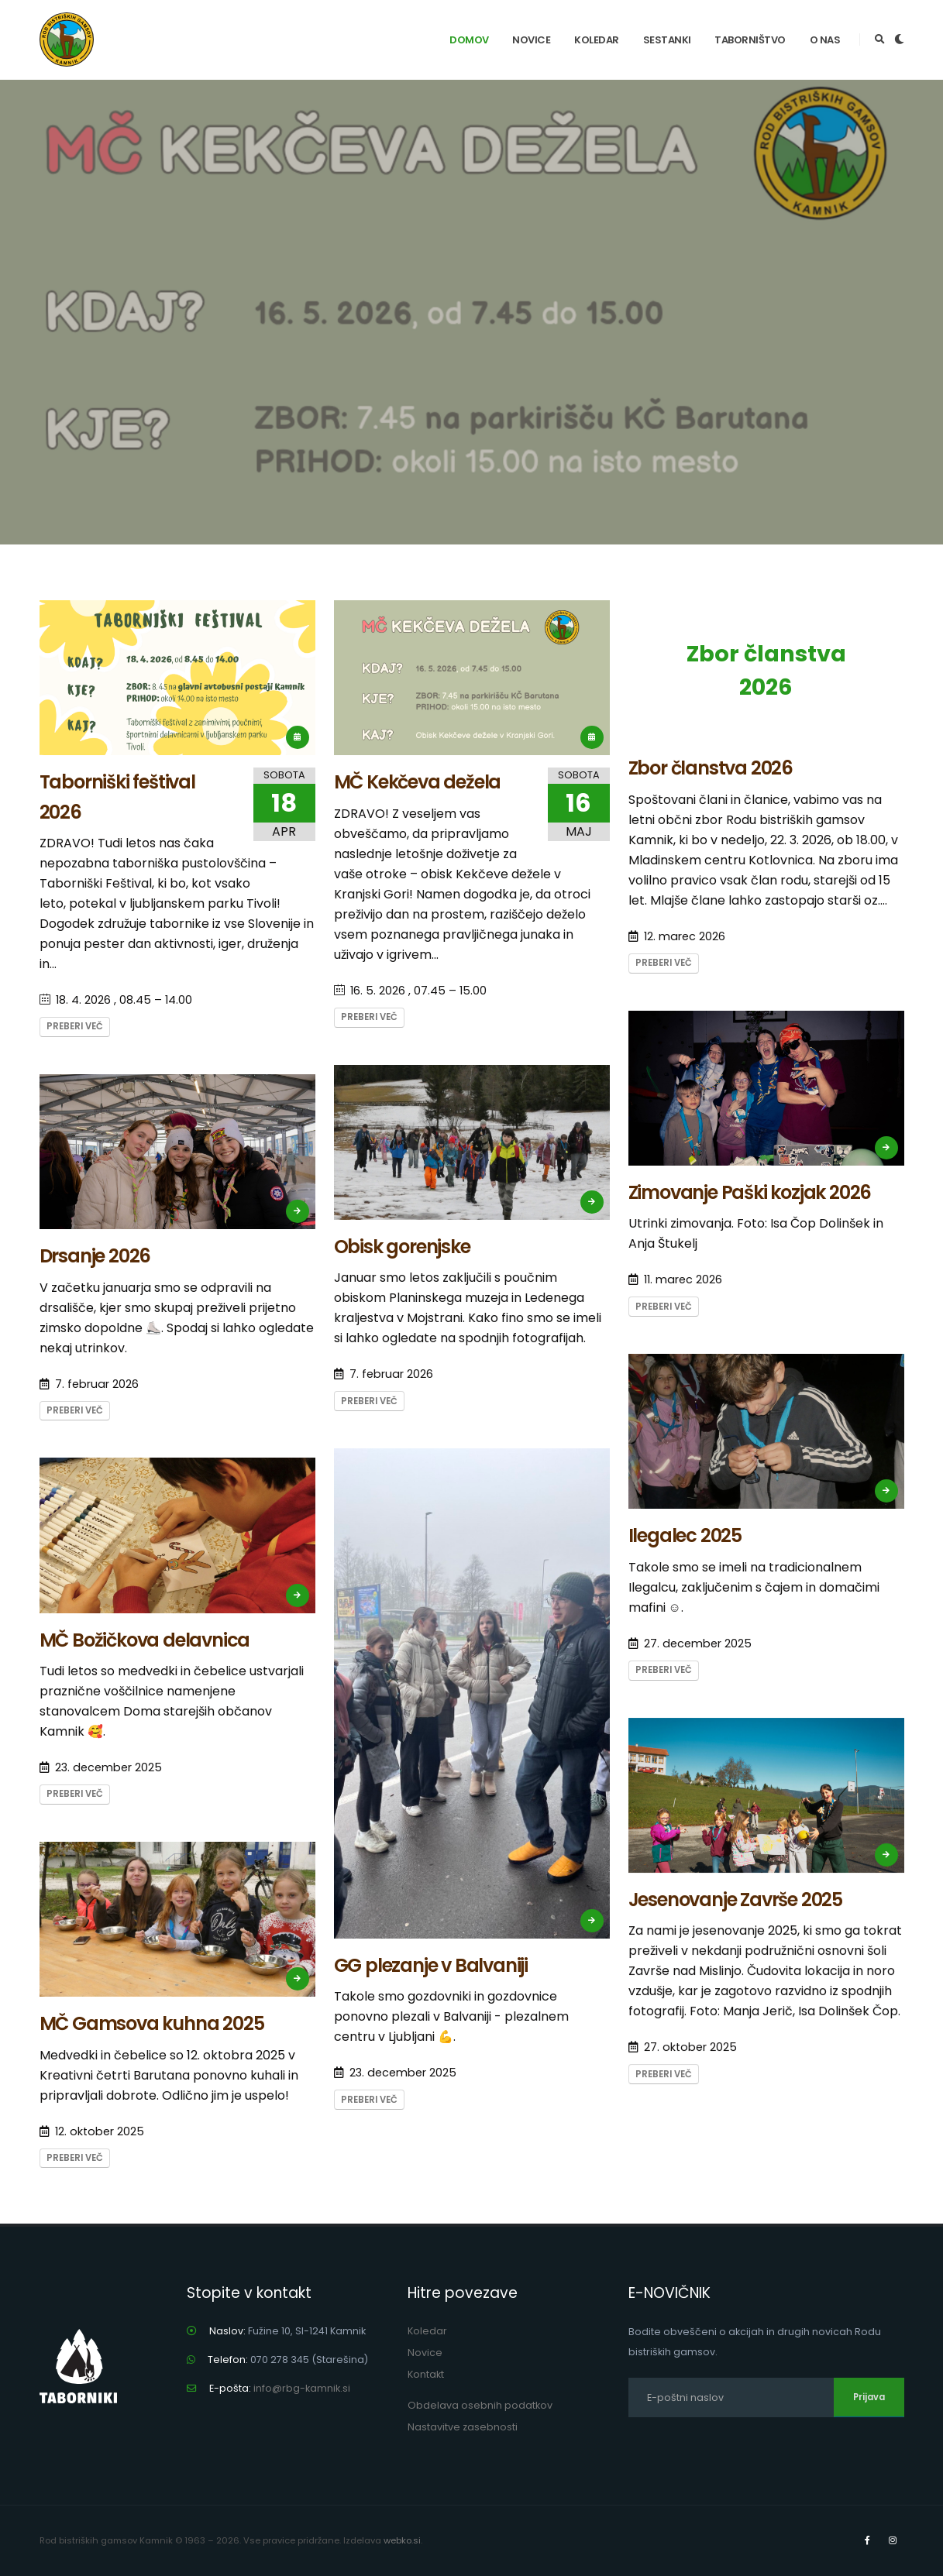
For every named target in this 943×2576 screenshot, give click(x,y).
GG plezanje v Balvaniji (431, 1965)
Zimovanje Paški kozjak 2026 (750, 1192)
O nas (825, 40)
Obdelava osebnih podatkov (480, 2405)
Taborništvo (750, 40)
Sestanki (667, 40)
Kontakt (426, 2374)
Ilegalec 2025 (685, 1535)
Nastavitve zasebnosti (463, 2426)
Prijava (869, 2397)
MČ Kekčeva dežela (417, 782)
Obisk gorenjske (402, 1246)
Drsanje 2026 (95, 1256)
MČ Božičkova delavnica (145, 1640)
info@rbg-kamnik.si (301, 2388)
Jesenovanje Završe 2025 (735, 1899)
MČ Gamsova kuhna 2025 (152, 2023)
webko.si (402, 2540)
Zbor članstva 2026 (766, 670)
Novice (531, 40)
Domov (469, 40)
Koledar (596, 40)
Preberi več (74, 1026)
